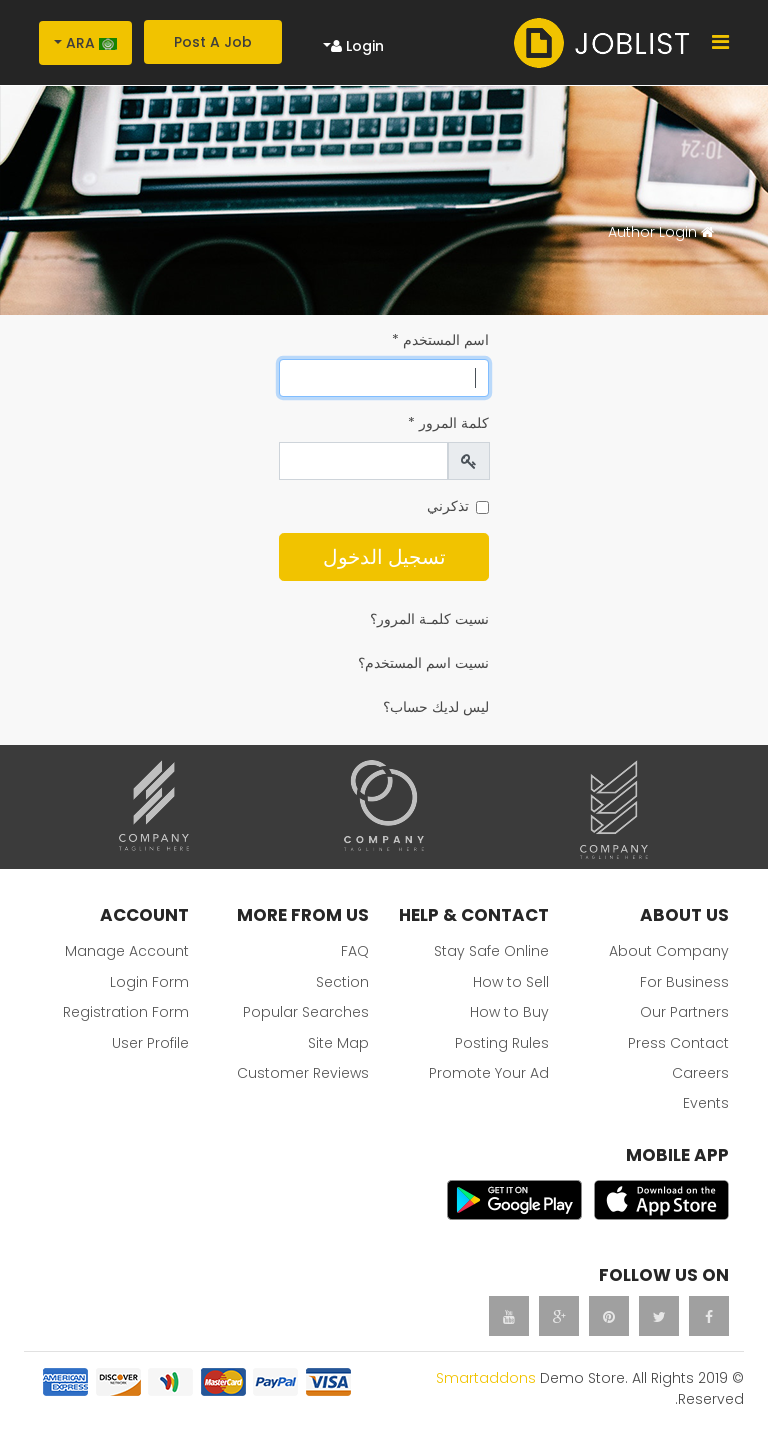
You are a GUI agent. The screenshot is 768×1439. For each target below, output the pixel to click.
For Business (684, 982)
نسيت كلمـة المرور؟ (429, 619)
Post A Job (213, 42)
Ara (91, 43)
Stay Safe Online (491, 951)
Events (706, 1103)
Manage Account (127, 951)
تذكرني (448, 506)
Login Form (149, 982)
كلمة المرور (448, 423)
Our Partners (684, 1012)
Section (342, 982)
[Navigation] (720, 42)
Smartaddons (486, 1378)
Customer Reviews (303, 1073)
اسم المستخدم (440, 340)
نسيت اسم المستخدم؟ (423, 663)
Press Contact (678, 1043)
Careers (700, 1073)
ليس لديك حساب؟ (436, 707)
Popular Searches (306, 1012)
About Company (669, 951)
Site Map (338, 1043)
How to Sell (511, 982)
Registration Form (126, 1012)
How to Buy (509, 1012)
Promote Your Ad (489, 1073)
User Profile (150, 1043)
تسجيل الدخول (384, 557)
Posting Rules (502, 1043)
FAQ (355, 951)
